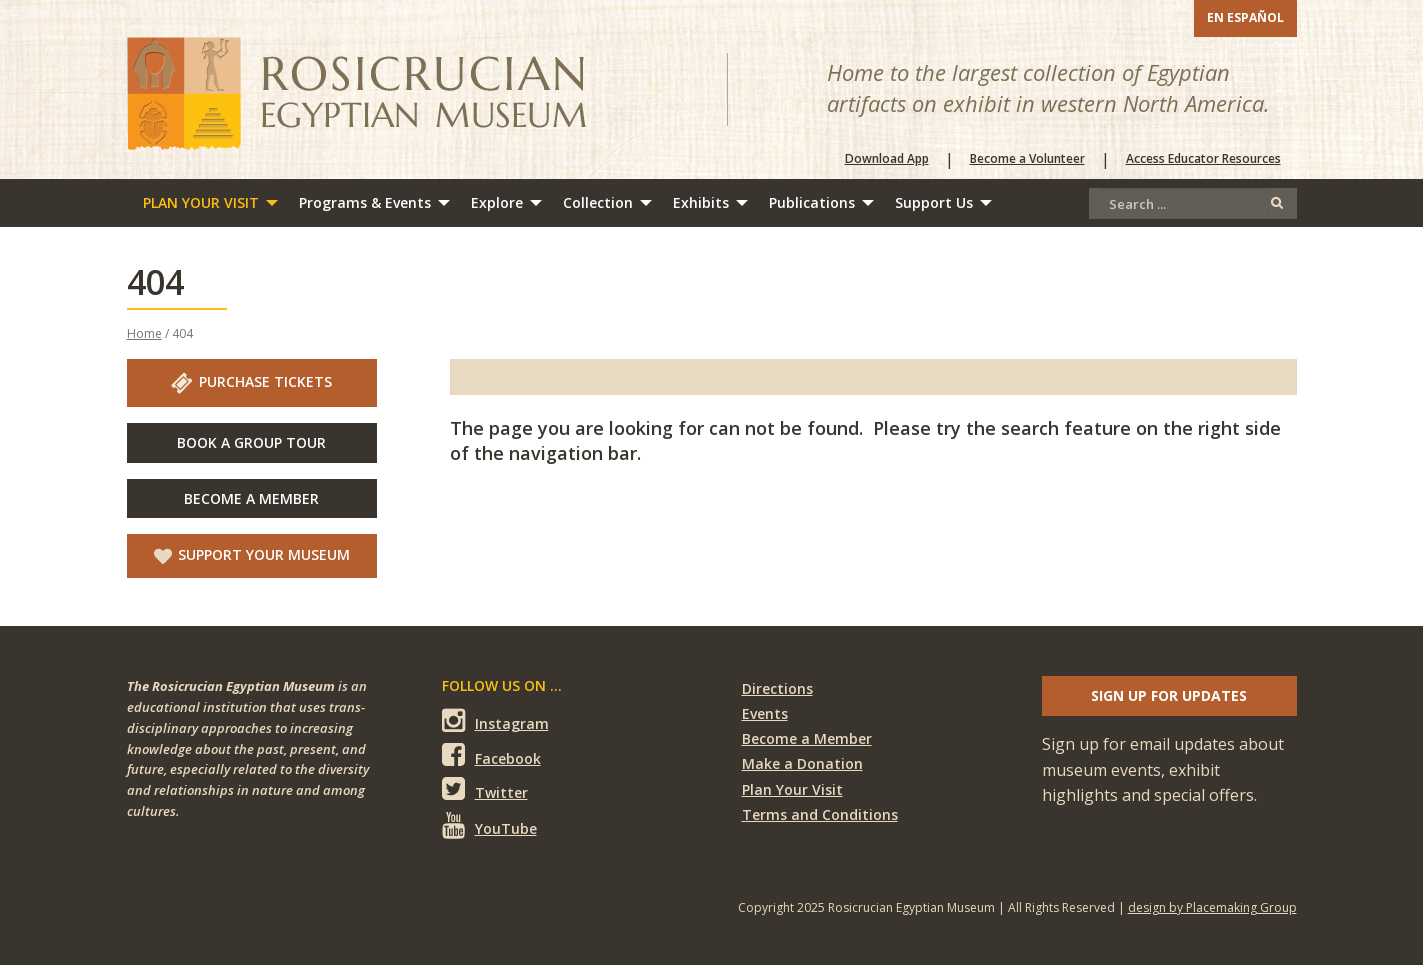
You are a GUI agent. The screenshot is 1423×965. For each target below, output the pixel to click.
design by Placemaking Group (1212, 907)
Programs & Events (365, 202)
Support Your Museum (252, 555)
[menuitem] (205, 203)
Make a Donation (802, 763)
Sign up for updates (1169, 695)
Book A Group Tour (251, 442)
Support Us (934, 202)
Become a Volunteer (1027, 159)
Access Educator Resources (1203, 159)
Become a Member (807, 738)
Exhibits (701, 202)
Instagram (495, 720)
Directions (777, 688)
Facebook (491, 755)
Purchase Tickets (251, 383)
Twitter (485, 789)
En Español (1245, 17)
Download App (887, 159)
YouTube (489, 825)
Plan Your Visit (201, 202)
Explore (497, 202)
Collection (598, 202)
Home (144, 333)
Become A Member (251, 498)
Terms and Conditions (820, 814)
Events (765, 713)
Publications (812, 202)
